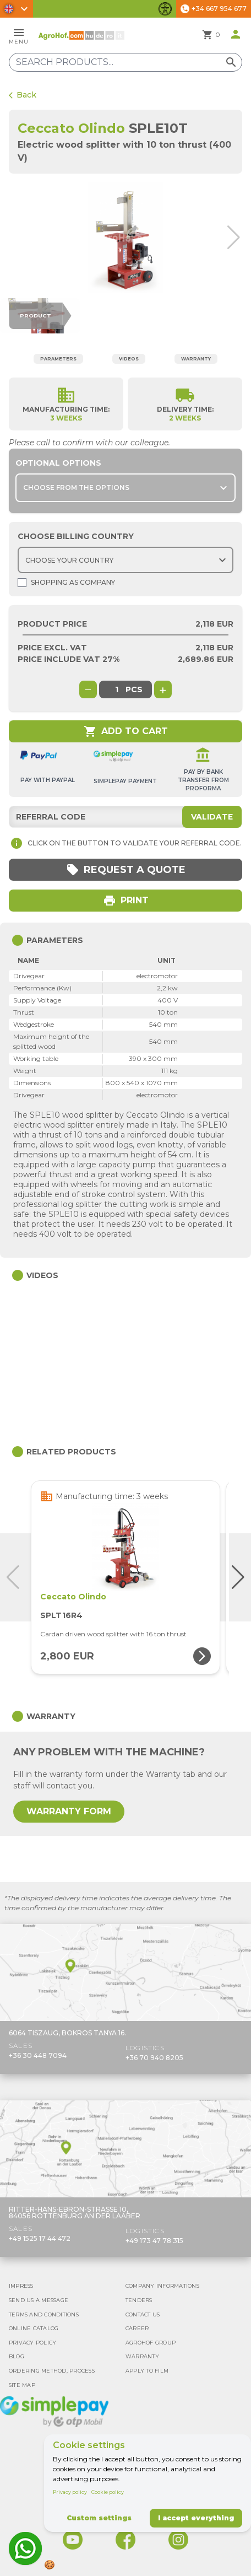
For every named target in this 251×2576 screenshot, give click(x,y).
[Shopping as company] (22, 582)
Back (22, 95)
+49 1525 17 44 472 (39, 2238)
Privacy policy (70, 2492)
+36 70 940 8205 (154, 2058)
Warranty (196, 359)
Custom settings (99, 2518)
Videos (129, 359)
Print (126, 900)
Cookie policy (107, 2492)
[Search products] (125, 62)
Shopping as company (66, 582)
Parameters (58, 359)
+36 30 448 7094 (38, 2055)
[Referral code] (125, 817)
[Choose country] (125, 560)
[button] (238, 237)
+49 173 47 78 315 (154, 2241)
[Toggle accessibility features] (165, 8)
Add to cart (126, 731)
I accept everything (196, 2518)
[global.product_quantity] (117, 689)
